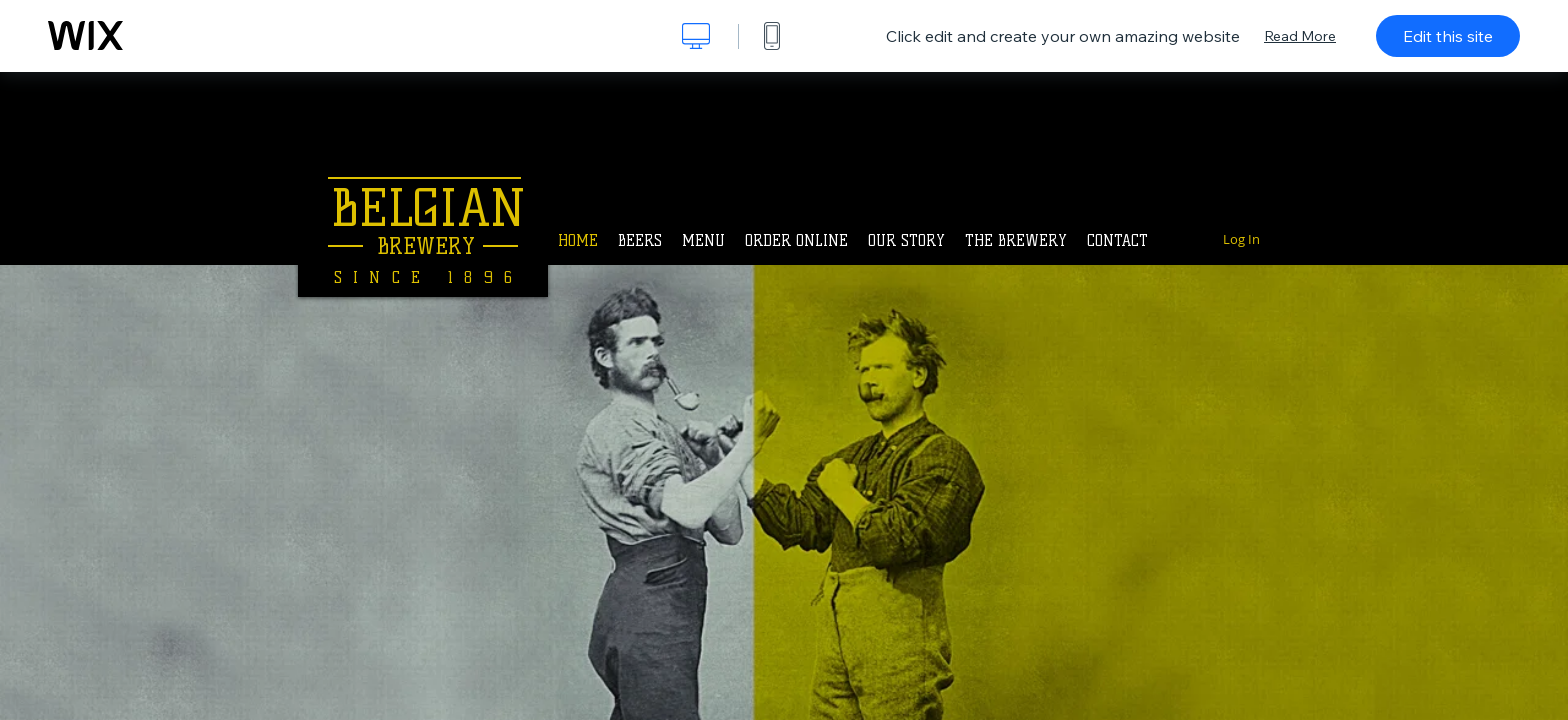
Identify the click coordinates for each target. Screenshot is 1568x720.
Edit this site (1448, 36)
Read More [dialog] (1300, 36)
